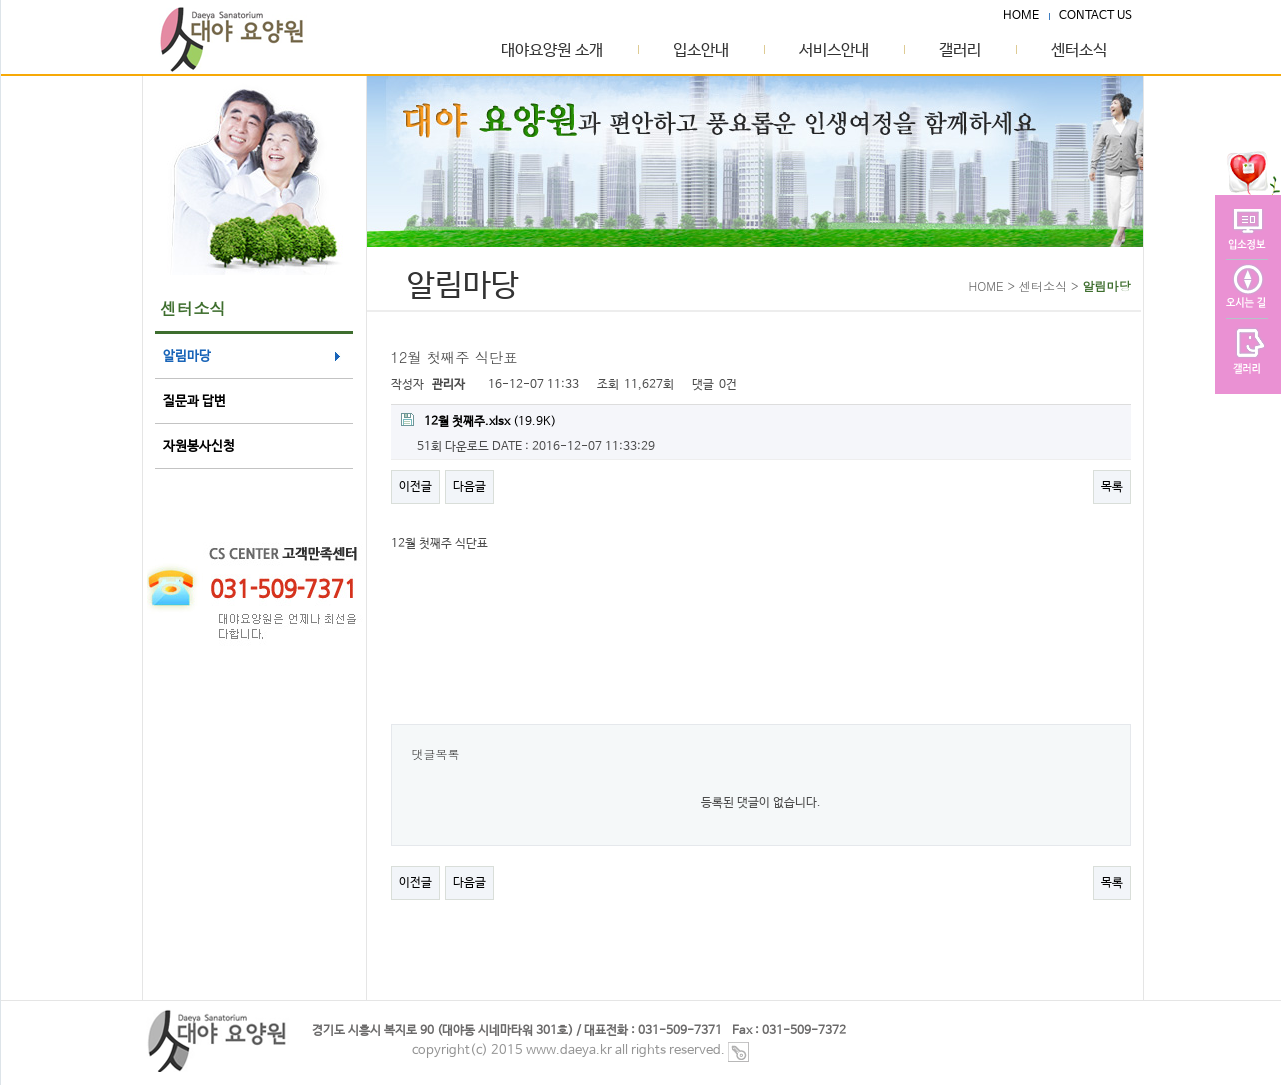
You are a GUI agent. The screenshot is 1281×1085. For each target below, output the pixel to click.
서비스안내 (834, 51)
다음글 (469, 487)
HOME (1021, 15)
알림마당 (187, 356)
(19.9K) (478, 421)
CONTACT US (1095, 15)
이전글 (415, 487)
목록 (1112, 487)
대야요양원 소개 (552, 51)
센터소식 (1079, 51)
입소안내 (701, 51)
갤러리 (960, 51)
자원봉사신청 (199, 446)
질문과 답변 (194, 401)
